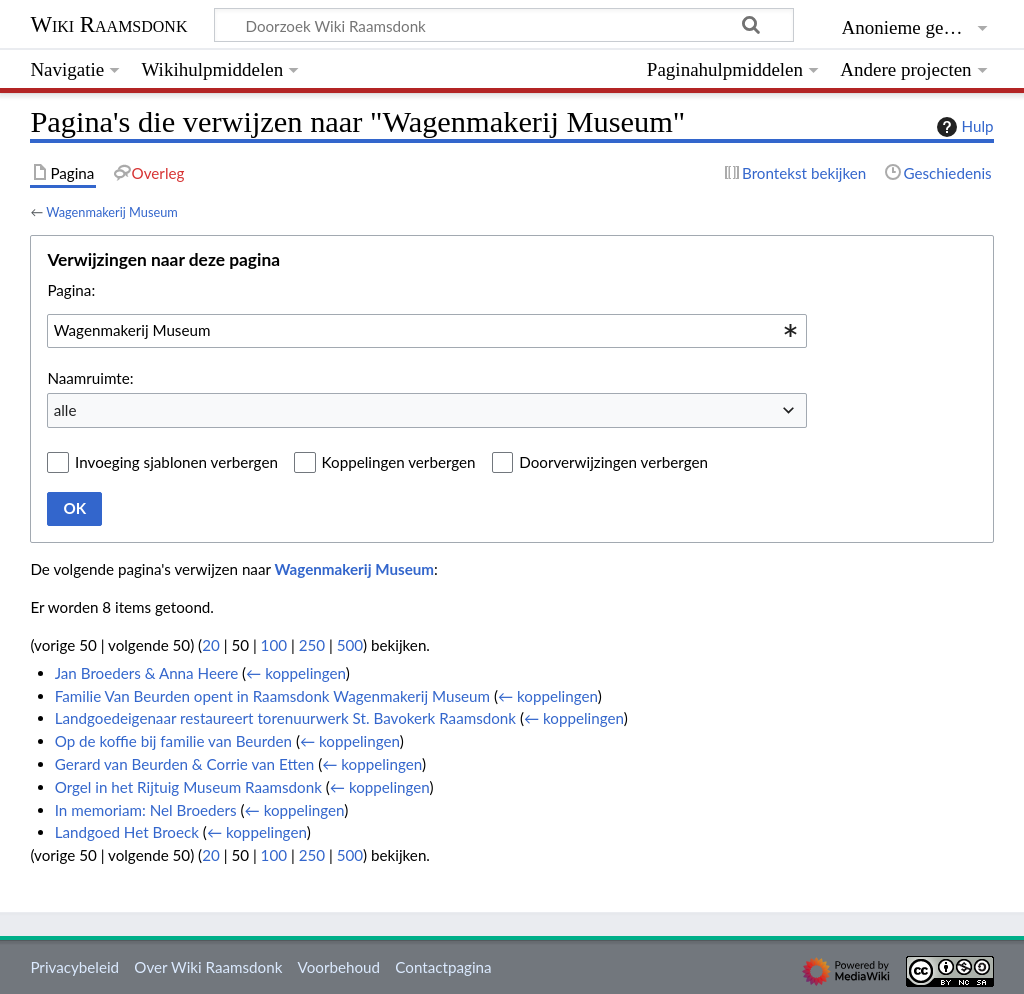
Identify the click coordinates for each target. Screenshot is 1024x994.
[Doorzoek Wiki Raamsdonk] (504, 25)
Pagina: (71, 290)
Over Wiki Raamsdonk (208, 967)
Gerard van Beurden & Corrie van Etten (185, 764)
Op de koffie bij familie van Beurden (173, 741)
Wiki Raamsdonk (108, 24)
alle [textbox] (65, 410)
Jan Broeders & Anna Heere (146, 673)
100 (274, 645)
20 (211, 645)
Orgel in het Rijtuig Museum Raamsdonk (188, 787)
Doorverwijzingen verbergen (613, 462)
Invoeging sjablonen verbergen (176, 462)
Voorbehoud (339, 967)
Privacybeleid (74, 967)
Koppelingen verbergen (399, 462)
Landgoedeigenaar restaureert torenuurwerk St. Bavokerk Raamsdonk (285, 718)
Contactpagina (443, 967)
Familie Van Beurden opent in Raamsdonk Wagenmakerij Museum (272, 696)
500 (350, 645)
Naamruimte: (90, 378)
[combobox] (427, 331)
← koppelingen (296, 673)
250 (312, 645)
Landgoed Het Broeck (127, 832)
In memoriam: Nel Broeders (146, 810)
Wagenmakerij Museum (112, 212)
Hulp (963, 127)
